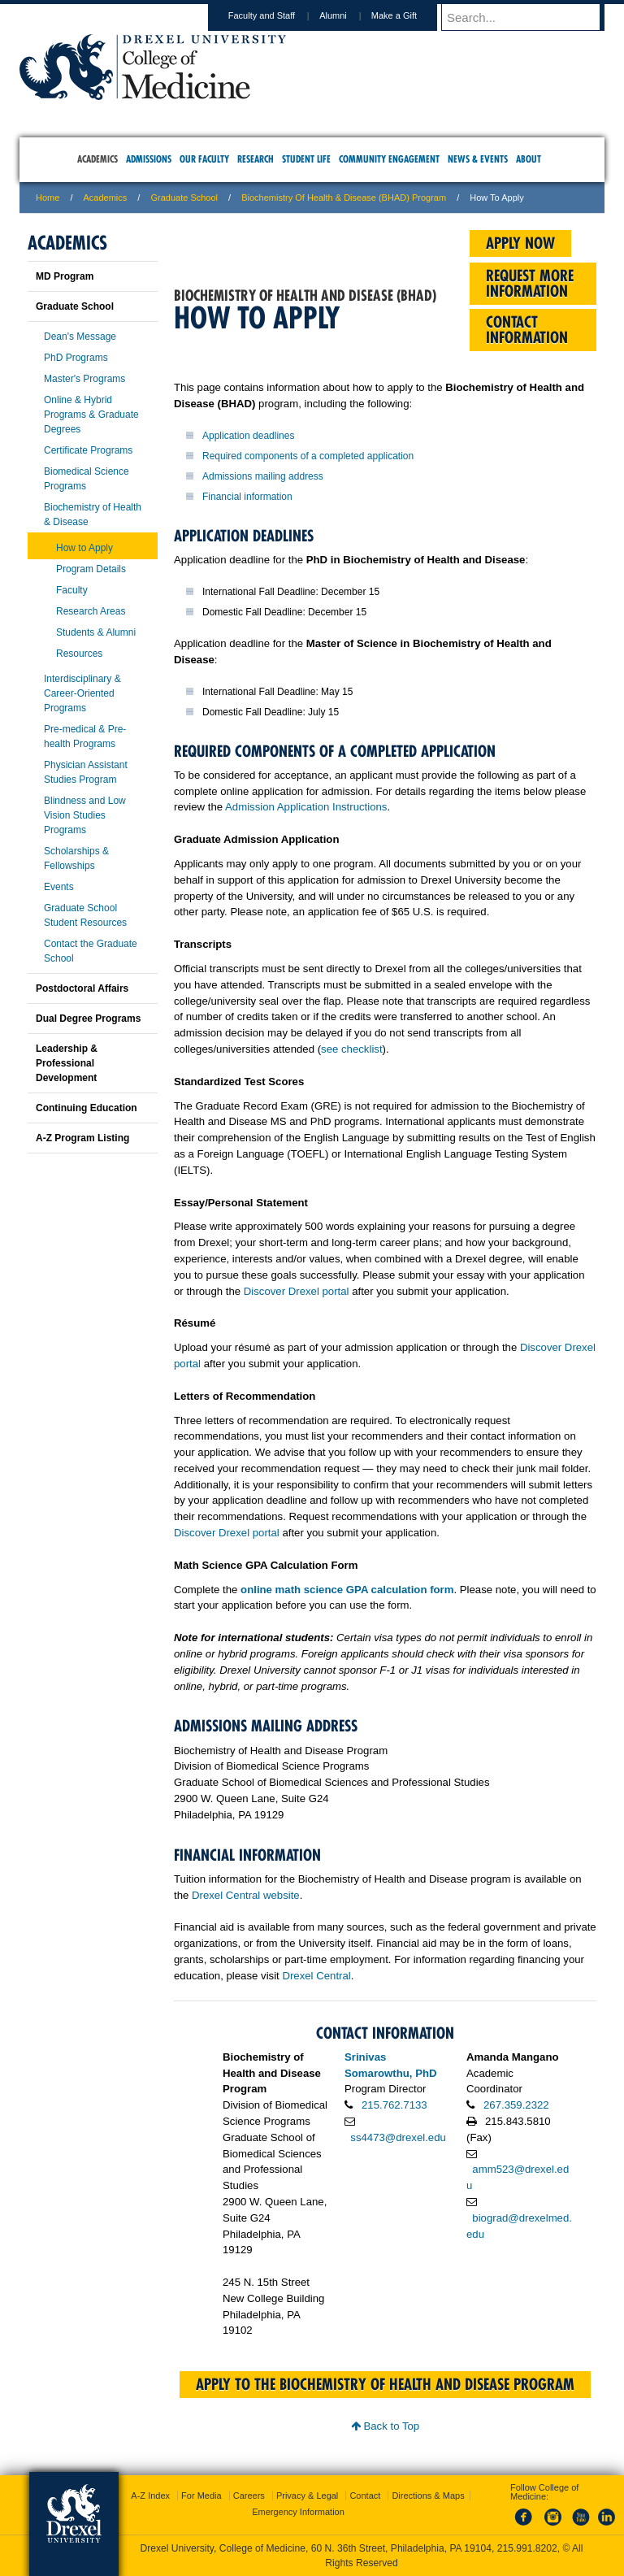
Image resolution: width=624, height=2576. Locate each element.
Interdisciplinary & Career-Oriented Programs (82, 693)
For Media (201, 2495)
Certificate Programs (88, 450)
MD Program (64, 276)
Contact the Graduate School (90, 951)
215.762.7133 (394, 2105)
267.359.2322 (516, 2105)
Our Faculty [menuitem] (204, 159)
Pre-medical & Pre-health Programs (85, 736)
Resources (79, 653)
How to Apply (84, 548)
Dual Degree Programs (88, 1018)
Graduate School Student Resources (85, 915)
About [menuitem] (528, 159)
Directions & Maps (428, 2495)
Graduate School (184, 197)
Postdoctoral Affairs (82, 988)
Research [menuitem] (255, 159)
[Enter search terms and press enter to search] (530, 17)
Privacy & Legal (307, 2495)
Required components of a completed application (308, 456)
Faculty (72, 590)
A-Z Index (150, 2495)
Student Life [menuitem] (306, 159)
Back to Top (385, 2426)
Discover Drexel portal (296, 1291)
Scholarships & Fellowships (76, 858)
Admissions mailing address (262, 476)
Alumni (348, 15)
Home (47, 197)
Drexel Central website (246, 1895)
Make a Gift (409, 15)
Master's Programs (84, 378)
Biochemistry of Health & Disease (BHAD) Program (343, 197)
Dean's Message (80, 336)
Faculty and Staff (277, 15)
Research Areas (90, 611)
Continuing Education (86, 1108)
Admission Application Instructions (306, 807)
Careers (249, 2495)
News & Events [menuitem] (478, 159)
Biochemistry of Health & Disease (92, 515)
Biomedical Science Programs (86, 479)
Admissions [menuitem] (148, 159)
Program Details (91, 569)
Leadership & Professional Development (67, 1063)
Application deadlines (248, 435)
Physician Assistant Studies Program (86, 772)
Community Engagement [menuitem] (389, 159)
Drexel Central (316, 1976)
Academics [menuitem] (97, 159)
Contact (364, 2495)
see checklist (352, 1049)
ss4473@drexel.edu (398, 2137)
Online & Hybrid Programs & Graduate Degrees (91, 414)
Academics (106, 197)
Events (59, 887)
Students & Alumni (96, 632)
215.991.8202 (527, 2548)
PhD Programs (76, 357)
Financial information (247, 496)
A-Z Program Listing (82, 1138)
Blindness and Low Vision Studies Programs (85, 815)
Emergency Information (298, 2512)
